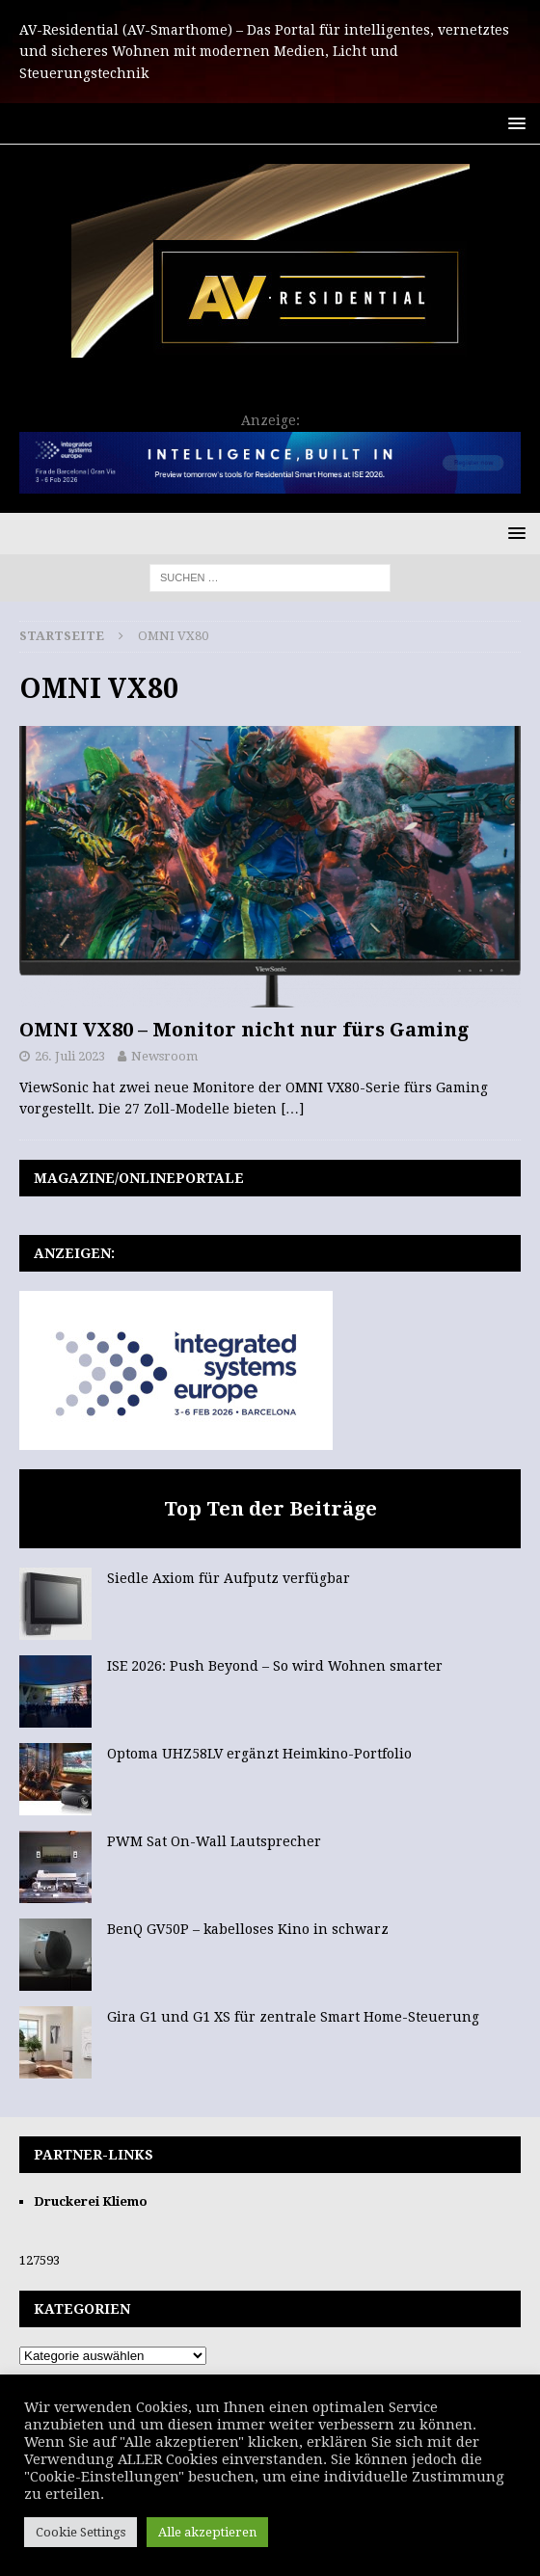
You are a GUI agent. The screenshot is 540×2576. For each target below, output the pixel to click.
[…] (292, 1108)
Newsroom (164, 1056)
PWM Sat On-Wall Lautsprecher (214, 1841)
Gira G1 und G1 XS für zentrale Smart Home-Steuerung (293, 2017)
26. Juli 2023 (70, 1056)
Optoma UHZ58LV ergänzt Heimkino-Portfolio (259, 1753)
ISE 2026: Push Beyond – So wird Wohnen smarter (275, 1666)
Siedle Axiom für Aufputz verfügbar (228, 1578)
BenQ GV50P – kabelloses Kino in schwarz (248, 1929)
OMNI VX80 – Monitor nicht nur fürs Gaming (244, 1029)
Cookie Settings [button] (80, 2532)
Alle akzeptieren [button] (207, 2532)
